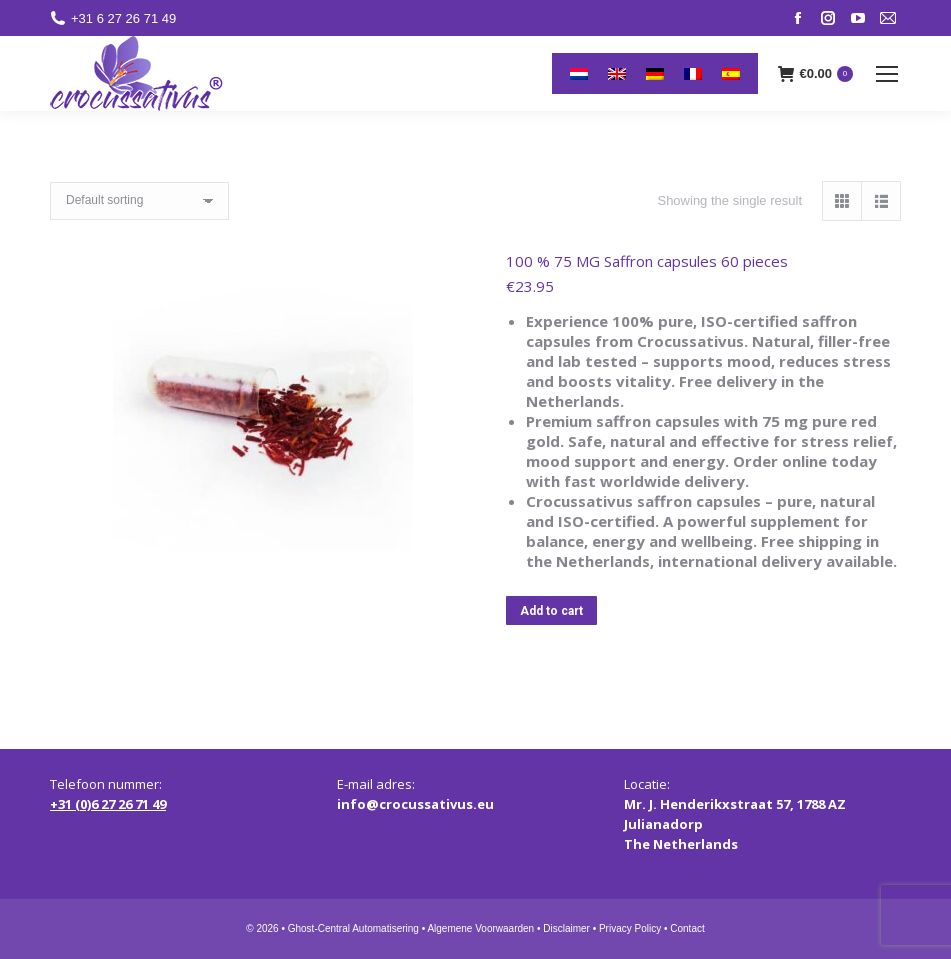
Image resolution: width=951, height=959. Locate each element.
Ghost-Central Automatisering (353, 928)
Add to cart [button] (551, 611)
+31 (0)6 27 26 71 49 (108, 804)
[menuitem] (579, 73)
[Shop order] (139, 201)
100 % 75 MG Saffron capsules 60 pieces (647, 261)
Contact (687, 928)
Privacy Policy (630, 928)
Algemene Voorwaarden (480, 928)
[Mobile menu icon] (887, 74)
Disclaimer (566, 928)
